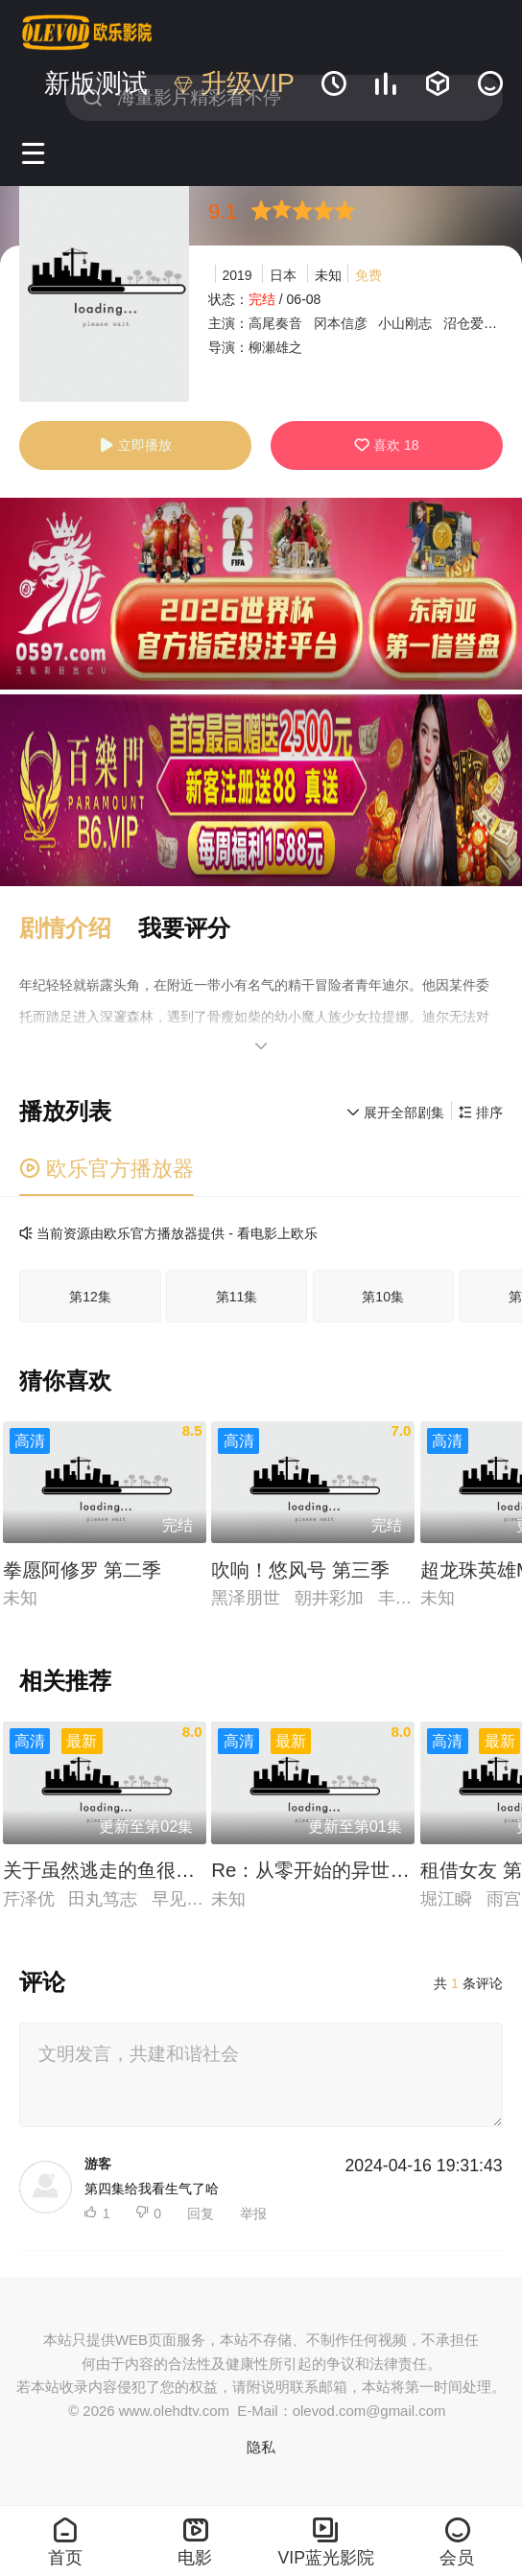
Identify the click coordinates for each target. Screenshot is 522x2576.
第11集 (237, 1296)
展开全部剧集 (395, 1112)
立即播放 (135, 445)
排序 (481, 1112)
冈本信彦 (341, 323)
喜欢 (386, 445)
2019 (237, 275)
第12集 (90, 1296)
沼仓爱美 (470, 323)
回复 (200, 2213)
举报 (253, 2213)
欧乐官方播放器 (106, 1169)
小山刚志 (405, 323)
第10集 (383, 1296)
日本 (283, 275)
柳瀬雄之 (275, 347)
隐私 (261, 2447)
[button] (78, 928)
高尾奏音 (275, 323)
